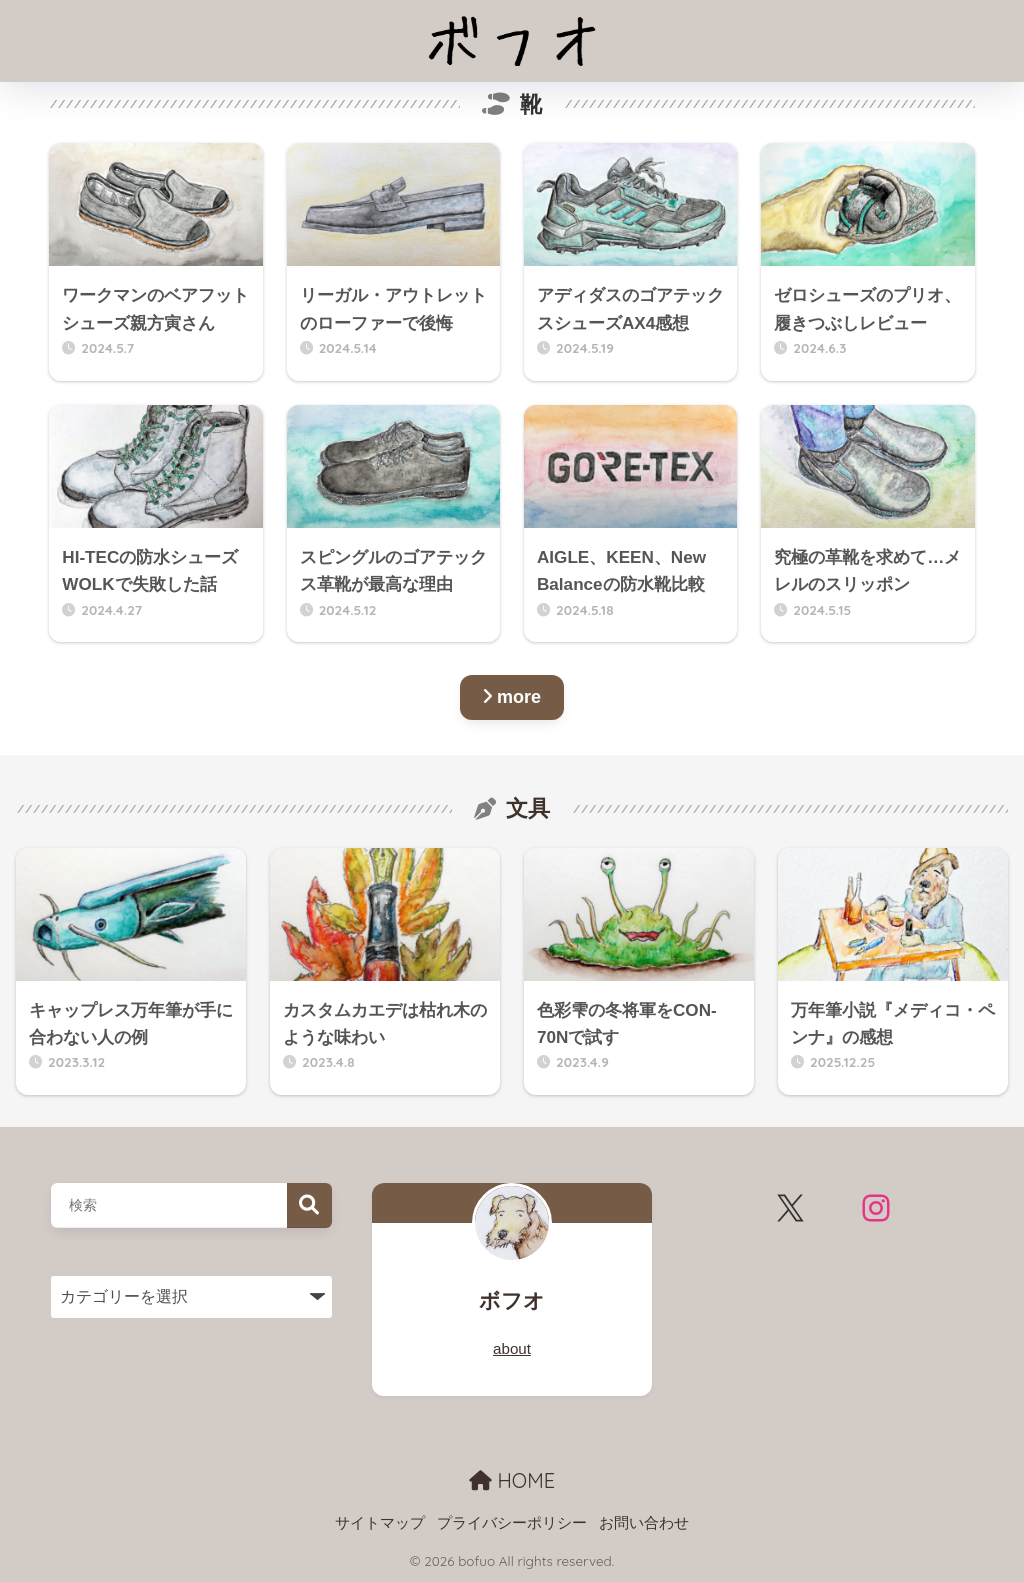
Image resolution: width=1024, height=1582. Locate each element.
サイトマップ (380, 1523)
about (512, 1348)
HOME (512, 1480)
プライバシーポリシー (512, 1523)
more (512, 697)
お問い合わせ (644, 1523)
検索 (309, 1205)
